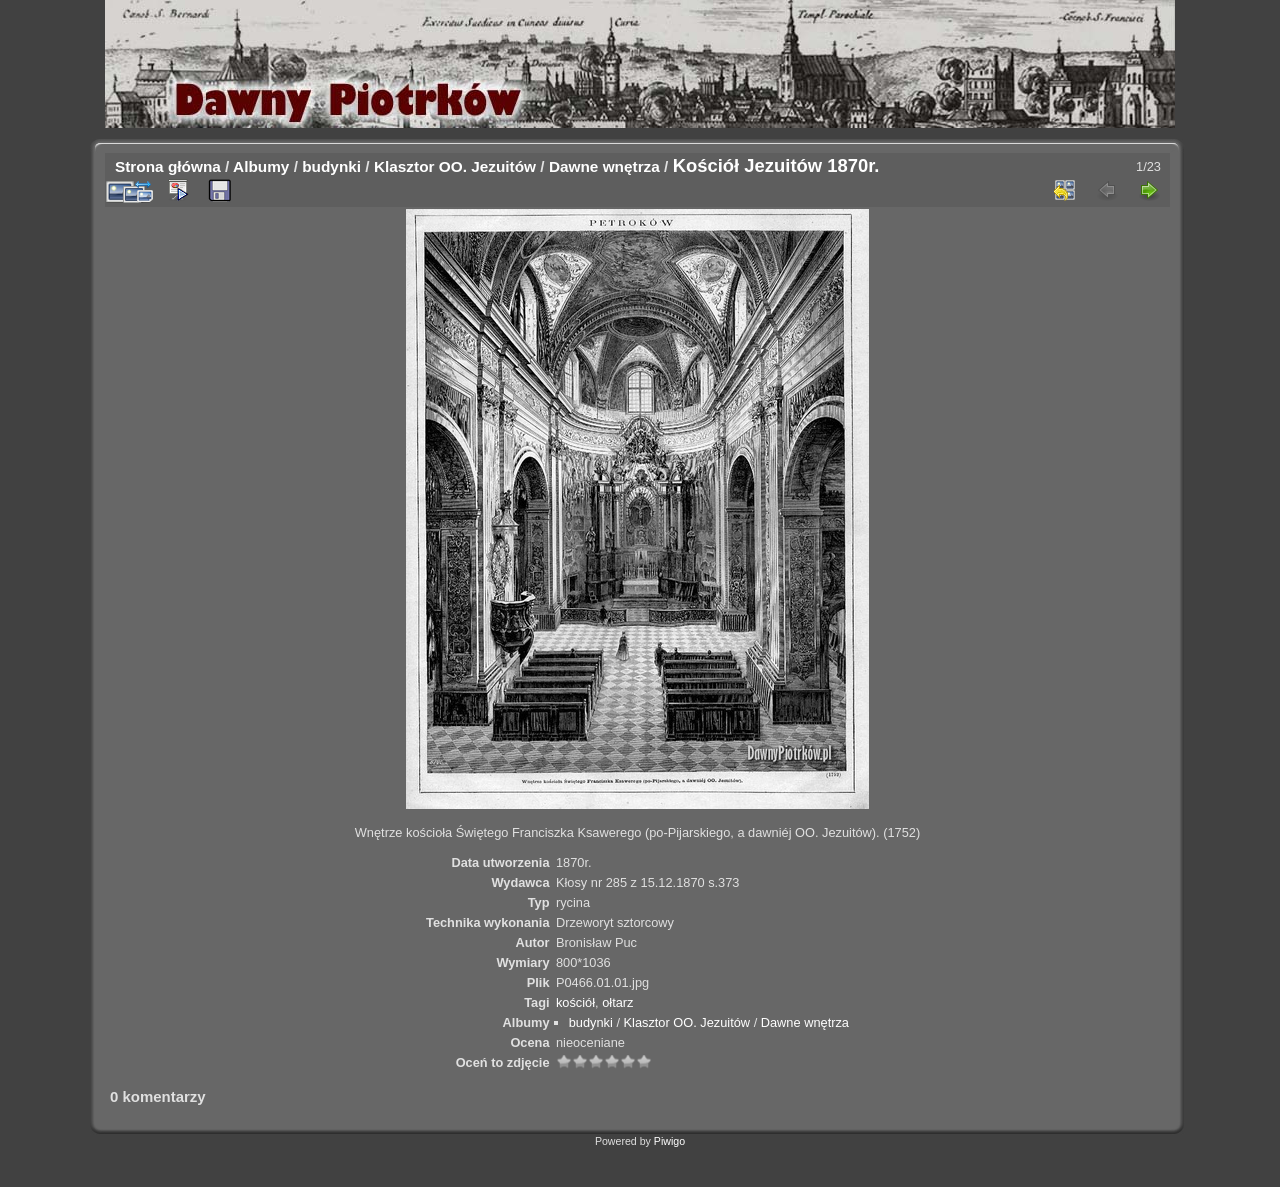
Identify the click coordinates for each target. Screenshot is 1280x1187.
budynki (331, 166)
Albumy (261, 166)
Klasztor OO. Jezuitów (455, 166)
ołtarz (617, 1002)
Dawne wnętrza (604, 166)
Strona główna (168, 166)
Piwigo (669, 1141)
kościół (575, 1002)
